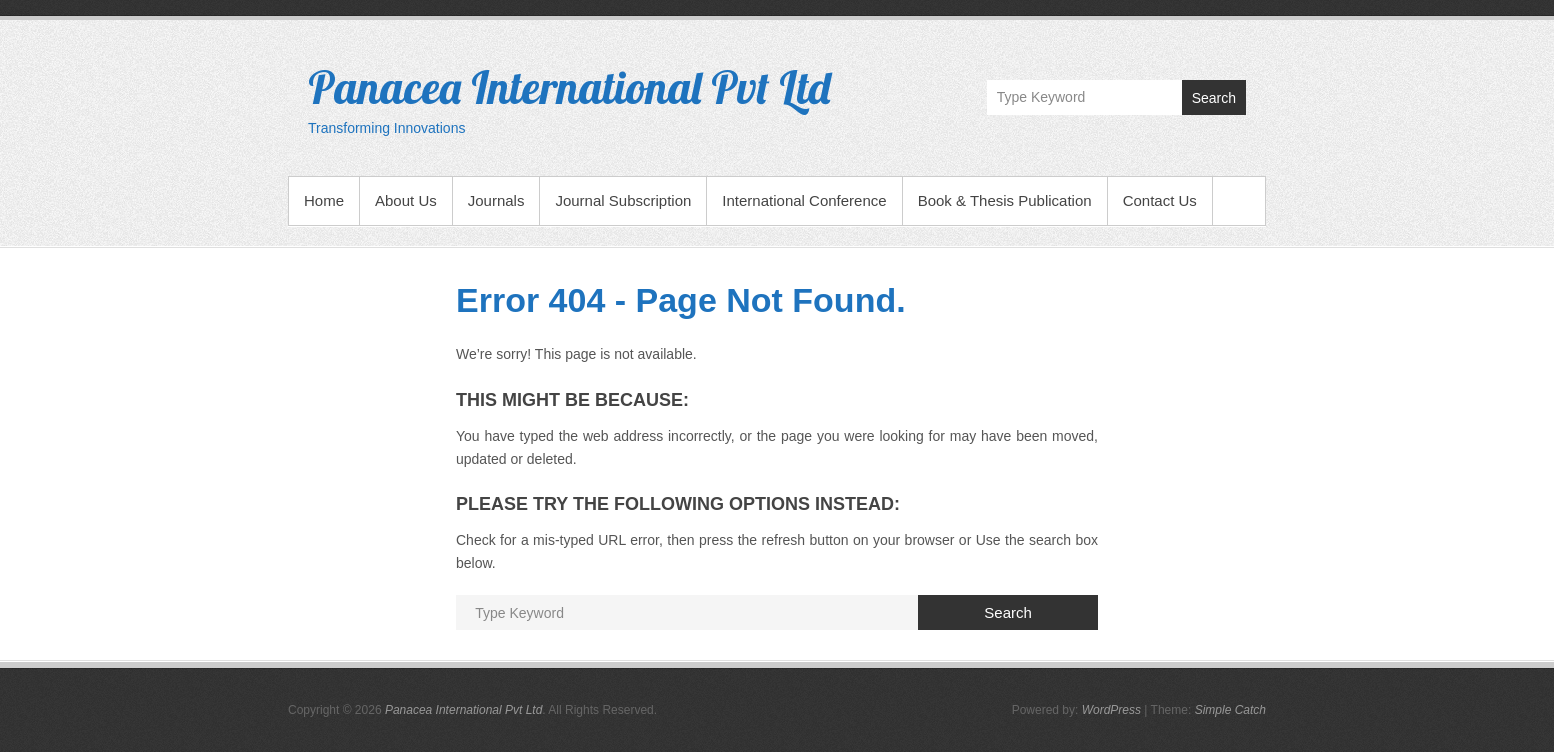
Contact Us (1160, 200)
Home (324, 200)
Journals (496, 200)
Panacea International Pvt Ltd (569, 87)
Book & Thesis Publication (1005, 200)
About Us (406, 200)
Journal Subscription (623, 200)
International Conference (804, 200)
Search (1214, 98)
